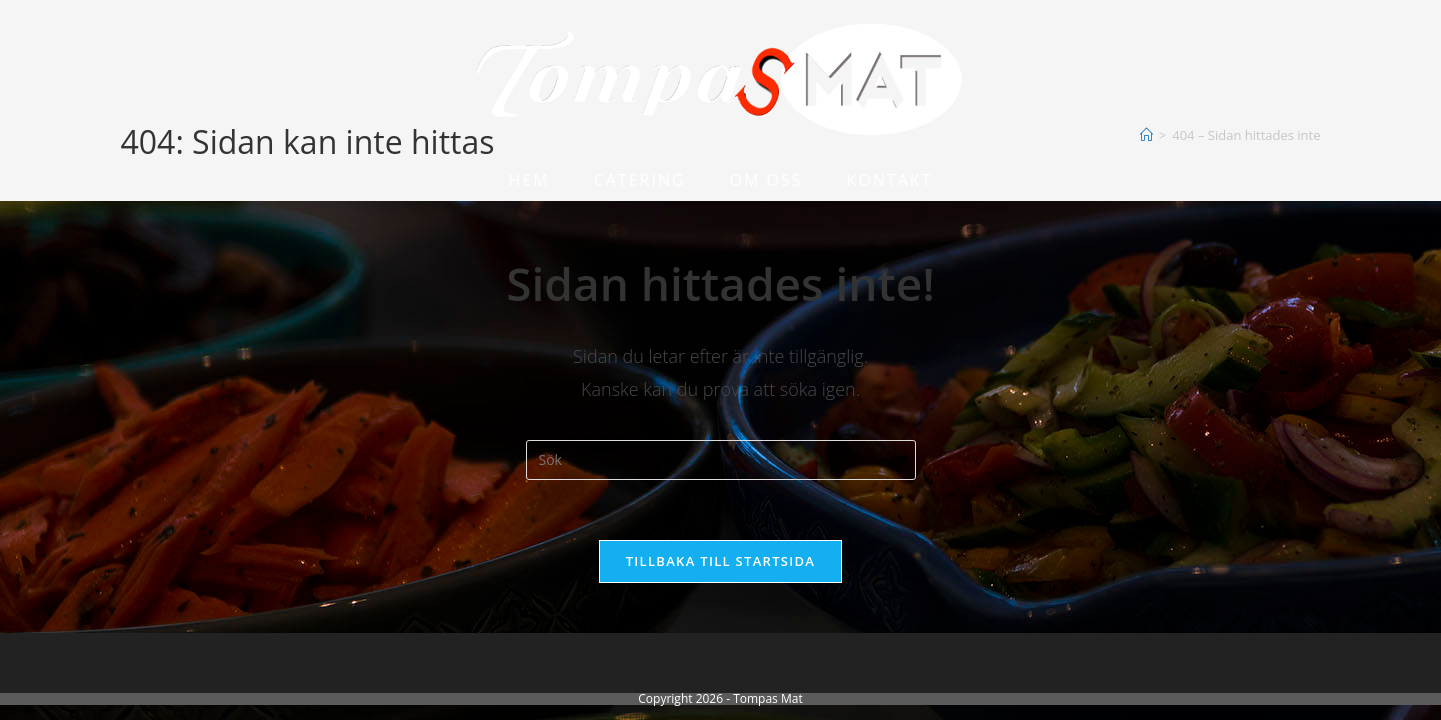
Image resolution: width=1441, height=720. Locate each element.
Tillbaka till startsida (721, 561)
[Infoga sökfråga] (721, 460)
